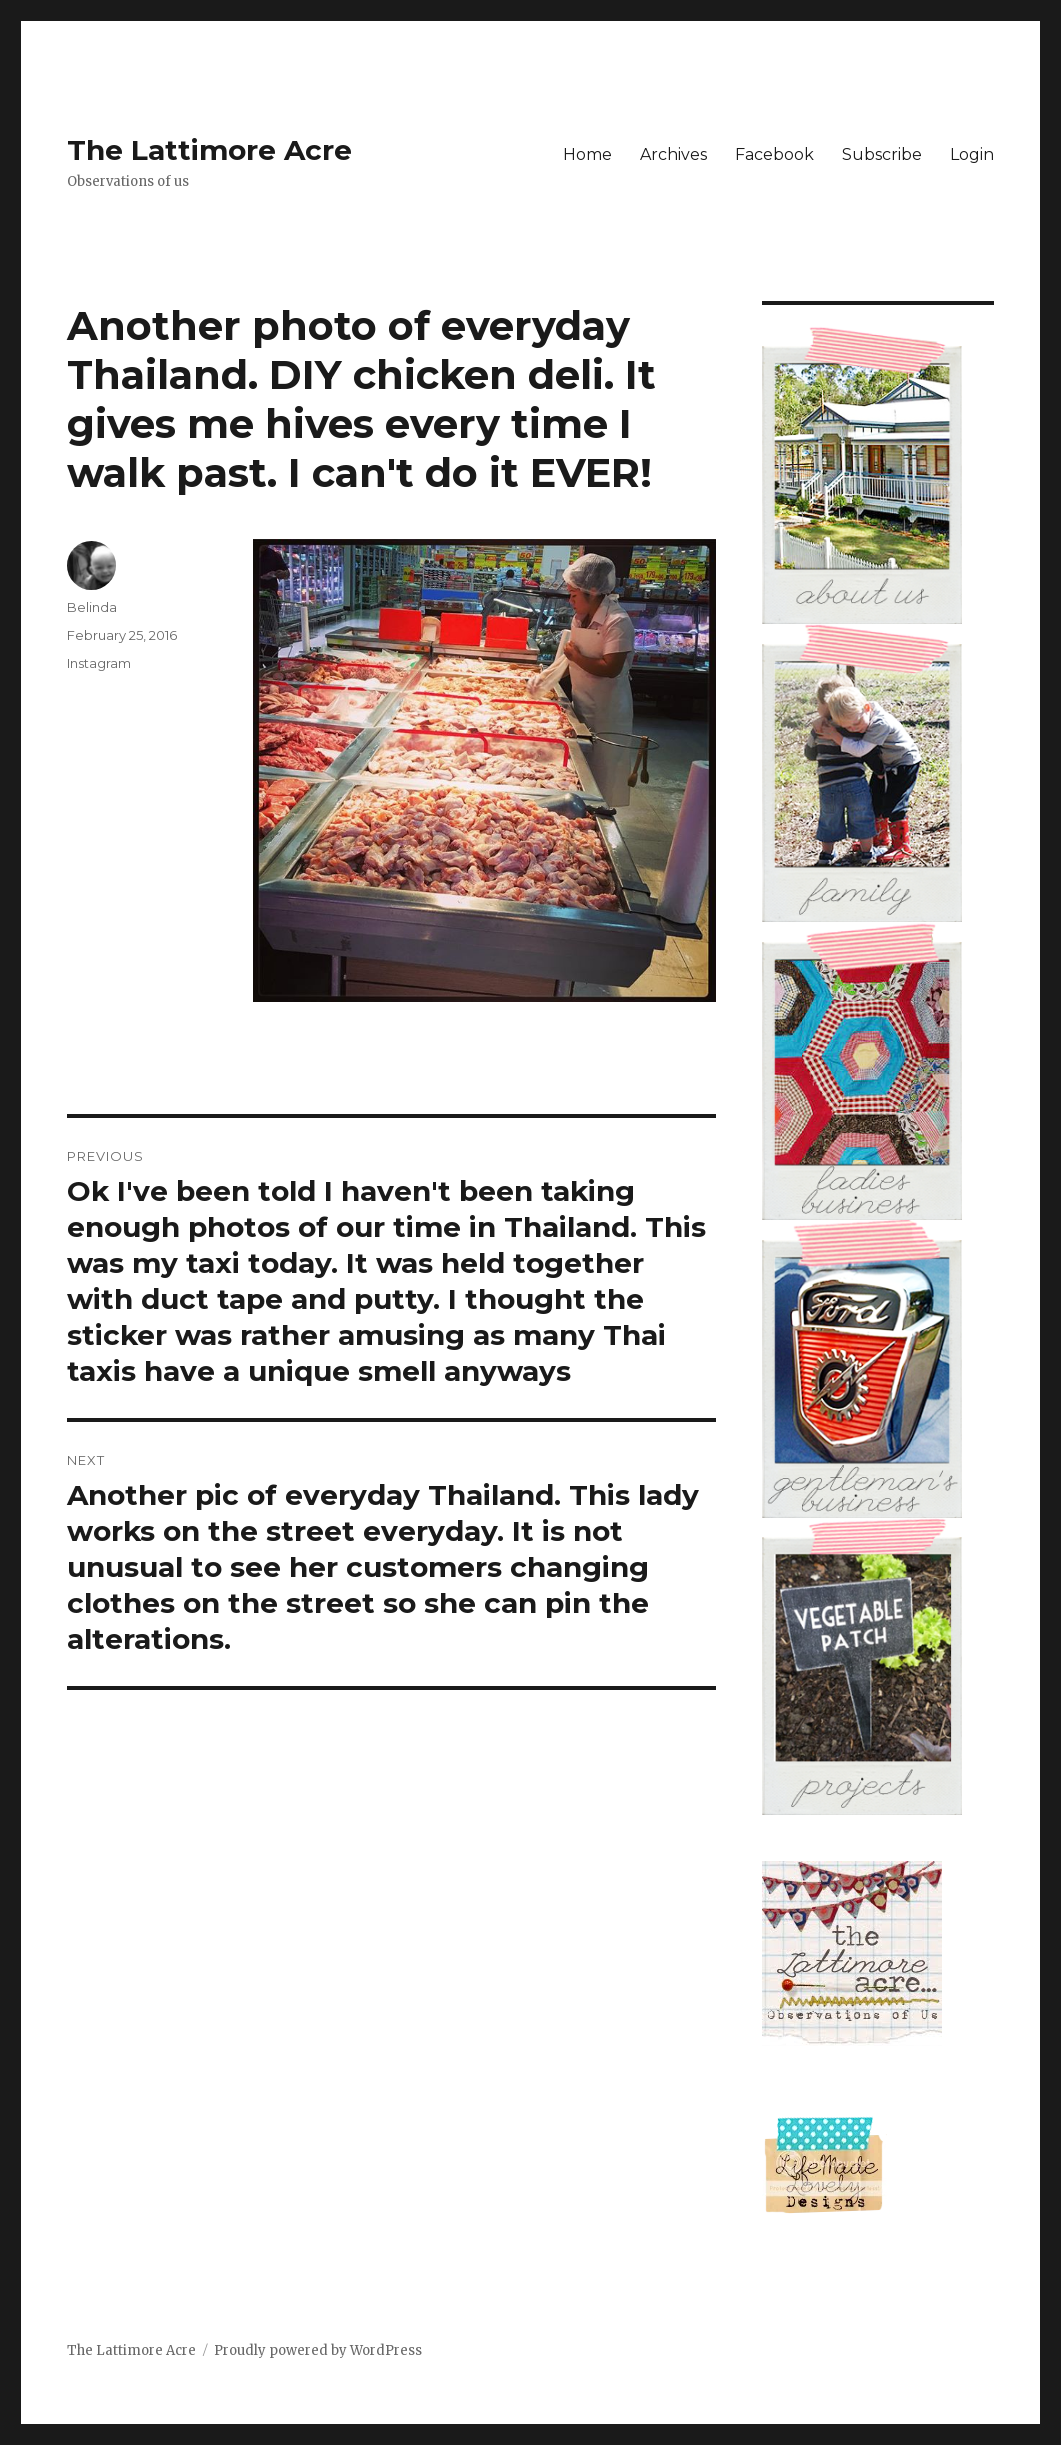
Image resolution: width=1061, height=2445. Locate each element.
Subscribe (882, 154)
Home (587, 154)
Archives (673, 154)
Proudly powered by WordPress (318, 2350)
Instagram (99, 663)
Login (972, 154)
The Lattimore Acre (209, 150)
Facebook (774, 154)
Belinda (92, 607)
